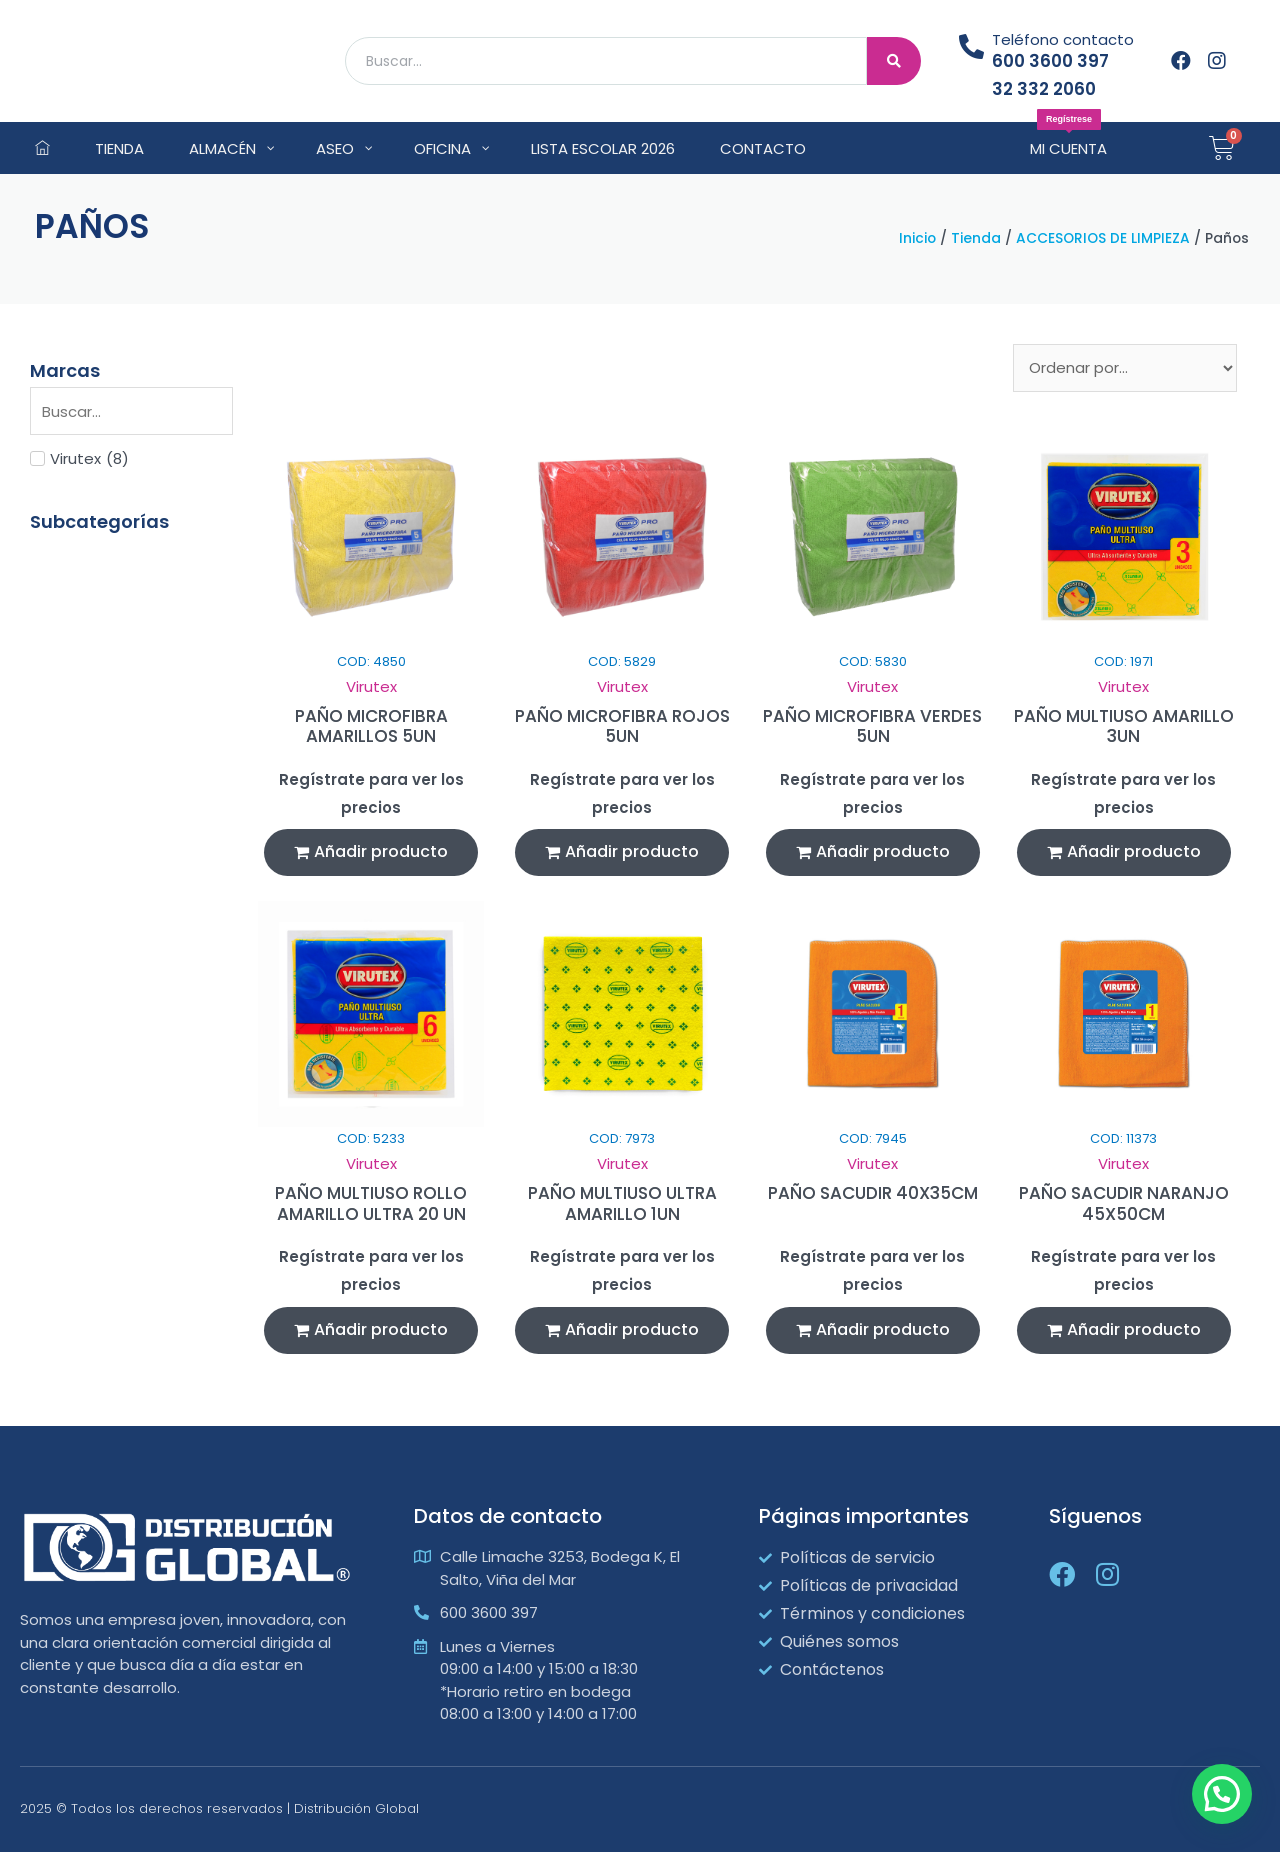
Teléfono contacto (1063, 39)
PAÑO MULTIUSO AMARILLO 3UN (1124, 726)
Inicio (917, 238)
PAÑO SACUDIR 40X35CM (873, 1193)
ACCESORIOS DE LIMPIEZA (1103, 238)
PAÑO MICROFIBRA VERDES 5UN (872, 726)
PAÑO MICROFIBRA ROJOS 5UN (622, 726)
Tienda (976, 238)
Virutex (371, 686)
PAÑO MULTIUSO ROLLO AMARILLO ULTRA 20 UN (371, 1203)
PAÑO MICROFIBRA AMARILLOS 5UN (371, 726)
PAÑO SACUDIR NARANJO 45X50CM (1124, 1203)
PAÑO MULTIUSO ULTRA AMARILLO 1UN (622, 1203)
